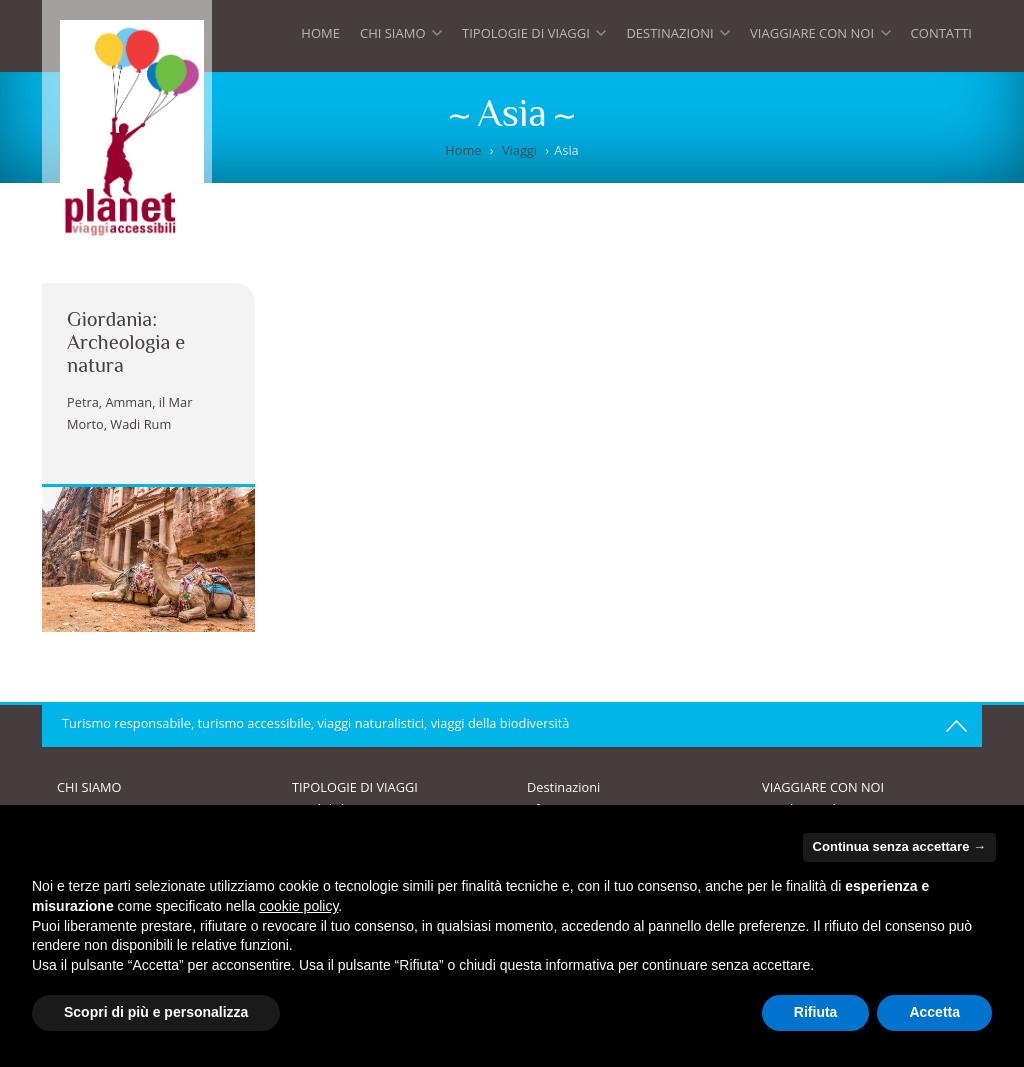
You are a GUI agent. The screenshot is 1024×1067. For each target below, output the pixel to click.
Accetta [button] (934, 1012)
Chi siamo (401, 37)
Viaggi (519, 150)
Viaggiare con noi (820, 37)
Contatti (941, 33)
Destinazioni (678, 37)
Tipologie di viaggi (534, 37)
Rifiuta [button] (816, 1012)
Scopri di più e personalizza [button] (156, 1012)
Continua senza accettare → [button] (899, 846)
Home (320, 33)
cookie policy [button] (298, 906)
